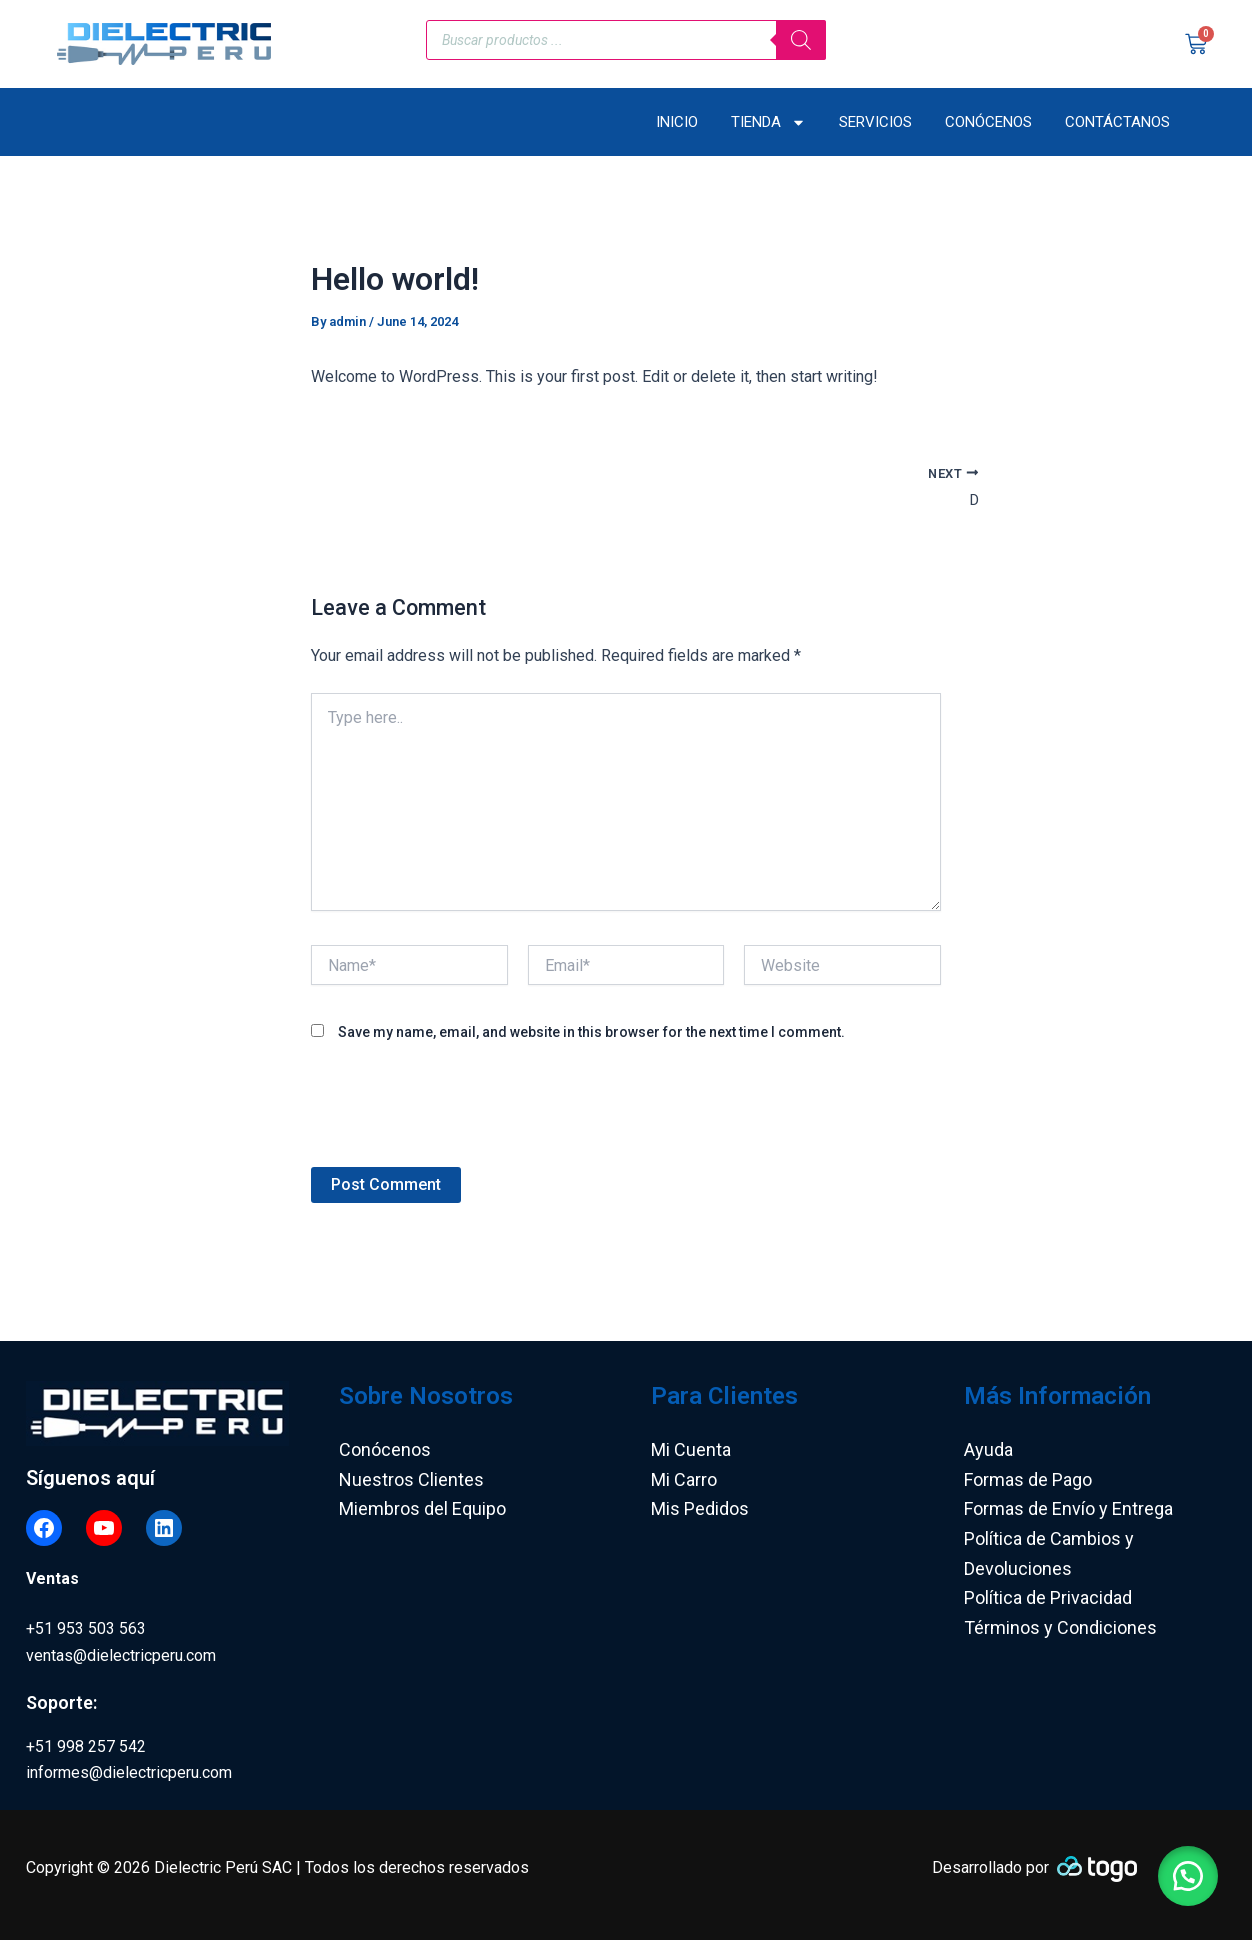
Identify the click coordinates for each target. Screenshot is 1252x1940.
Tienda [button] (768, 122)
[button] (1182, 1870)
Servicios (875, 122)
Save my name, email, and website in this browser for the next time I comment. (591, 1034)
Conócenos (988, 122)
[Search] (801, 40)
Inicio (677, 122)
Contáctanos (1117, 122)
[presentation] (463, 1120)
